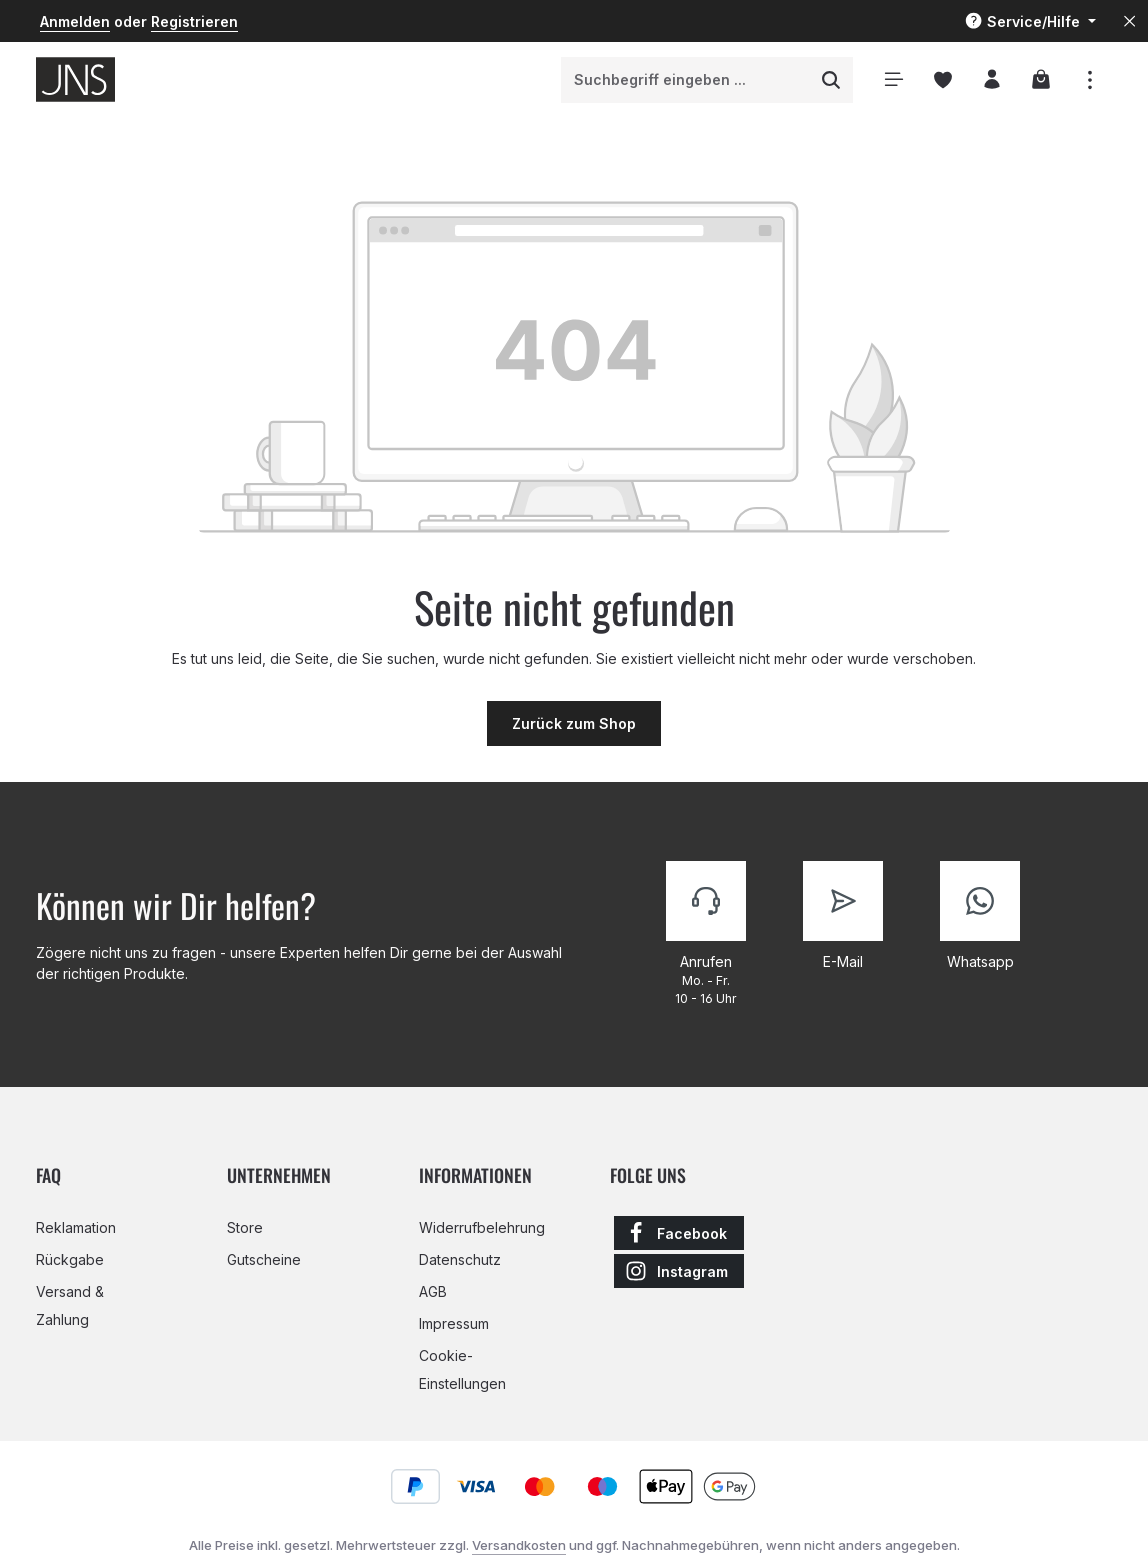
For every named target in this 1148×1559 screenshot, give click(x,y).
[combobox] (686, 80)
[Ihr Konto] (991, 79)
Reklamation (76, 1227)
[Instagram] (679, 1271)
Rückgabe (70, 1259)
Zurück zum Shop (574, 723)
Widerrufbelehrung (482, 1227)
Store (245, 1227)
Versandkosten (519, 1545)
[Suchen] (831, 80)
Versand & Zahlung (70, 1305)
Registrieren (194, 21)
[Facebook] (679, 1233)
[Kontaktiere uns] (706, 935)
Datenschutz (460, 1259)
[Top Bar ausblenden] (1129, 21)
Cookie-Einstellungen (462, 1369)
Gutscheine (264, 1259)
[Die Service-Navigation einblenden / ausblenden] (1030, 21)
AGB (433, 1291)
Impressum (454, 1323)
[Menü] (893, 79)
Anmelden (75, 21)
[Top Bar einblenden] (1089, 79)
